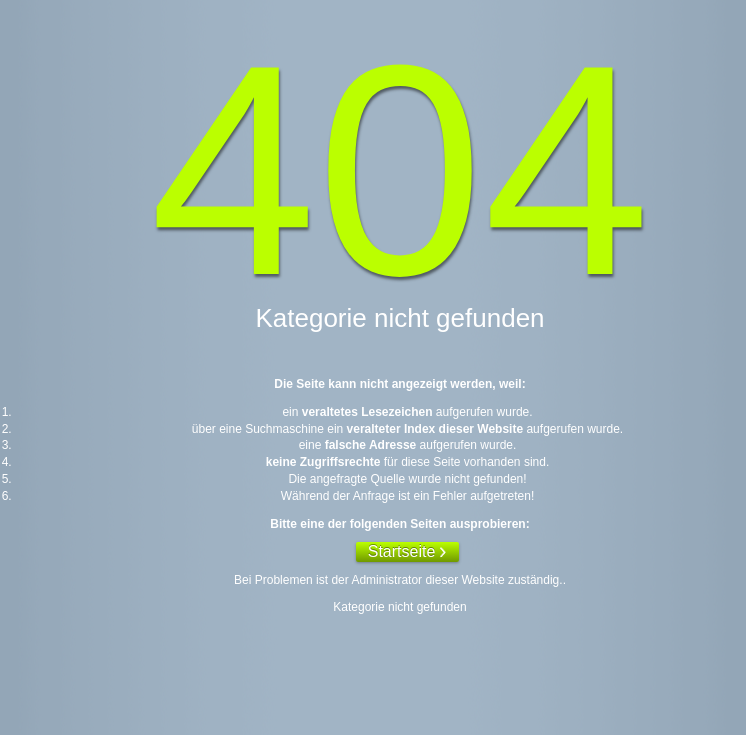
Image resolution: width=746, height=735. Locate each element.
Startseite (402, 551)
